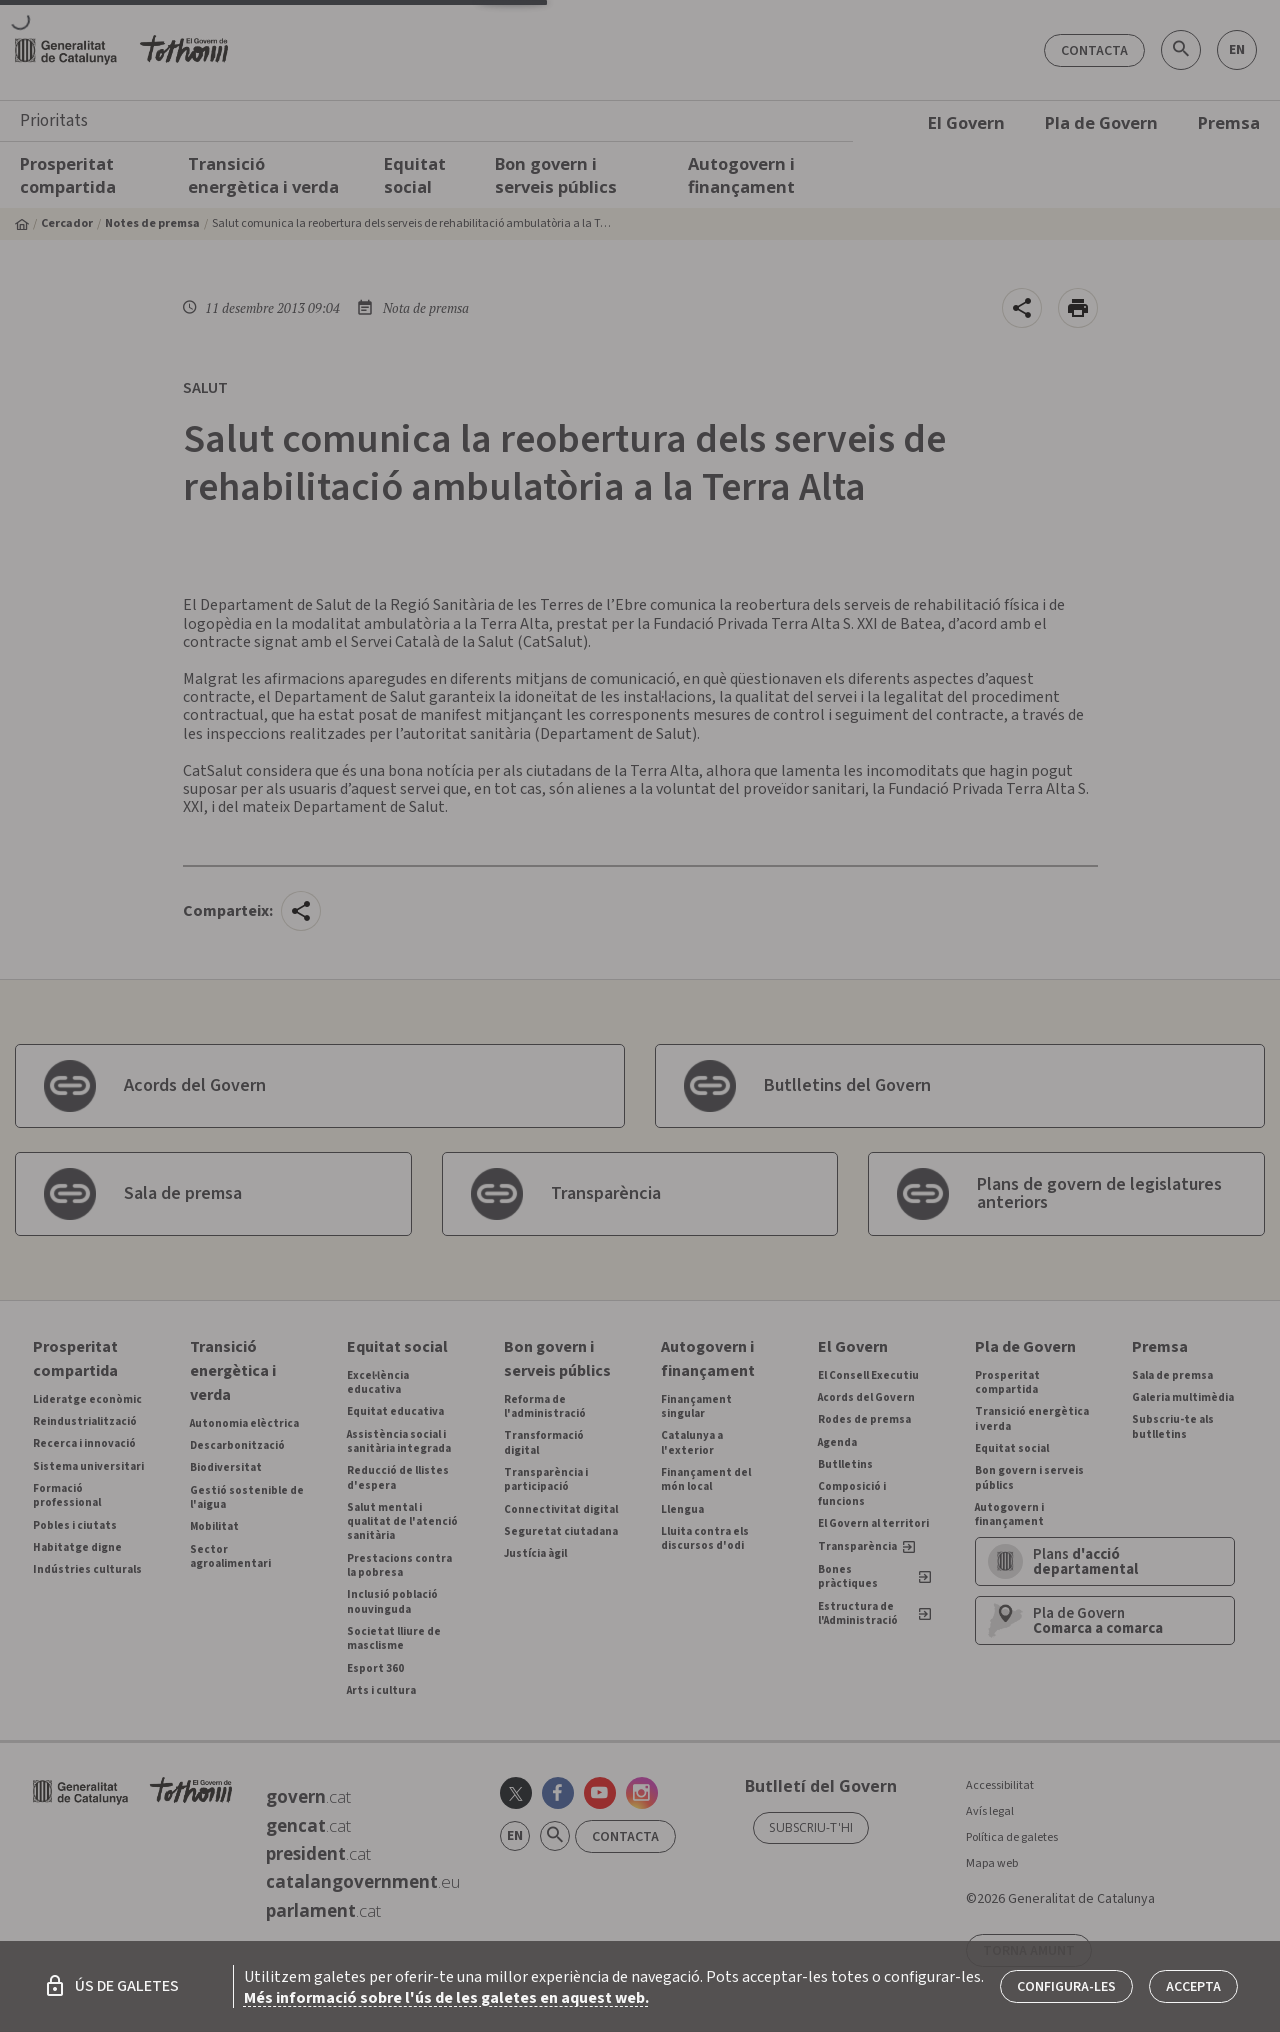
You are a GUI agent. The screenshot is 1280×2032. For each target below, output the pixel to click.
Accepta (1193, 1987)
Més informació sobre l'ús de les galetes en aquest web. (446, 1998)
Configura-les (1066, 1987)
